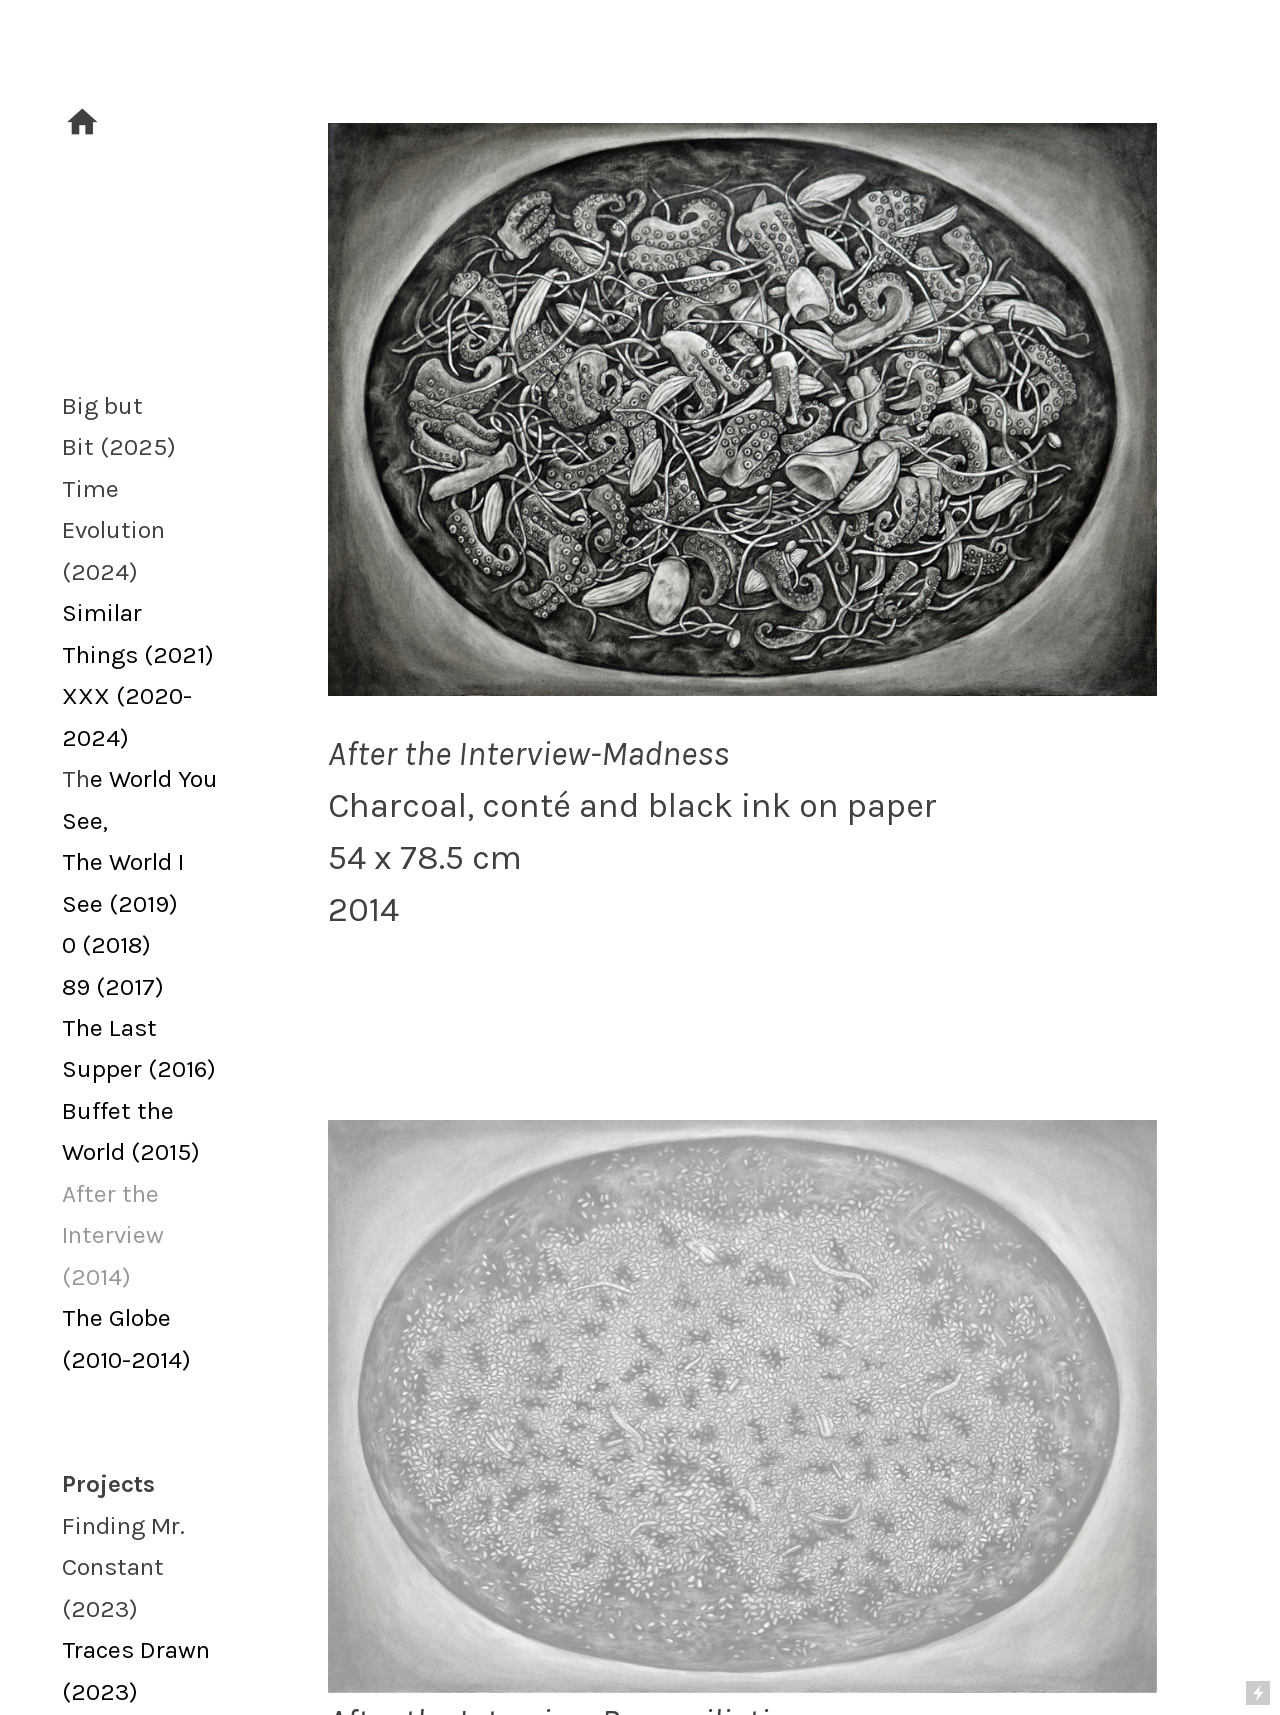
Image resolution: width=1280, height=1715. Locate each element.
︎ (82, 123)
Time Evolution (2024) (113, 530)
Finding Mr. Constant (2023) (123, 1567)
